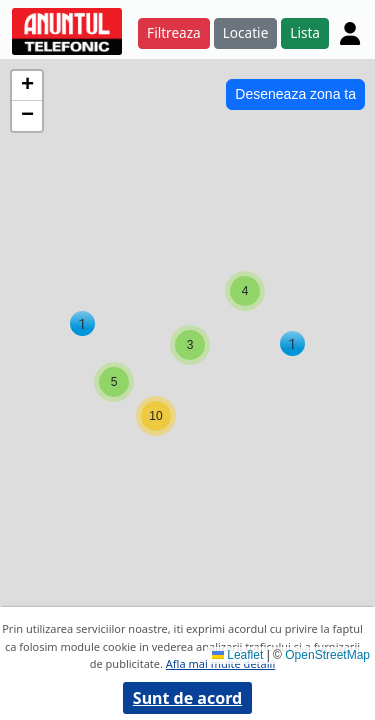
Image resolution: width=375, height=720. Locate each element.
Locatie (246, 32)
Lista (305, 32)
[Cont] (350, 33)
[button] (292, 343)
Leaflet (237, 655)
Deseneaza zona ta (295, 94)
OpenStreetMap (327, 655)
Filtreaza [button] (174, 32)
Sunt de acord (187, 698)
